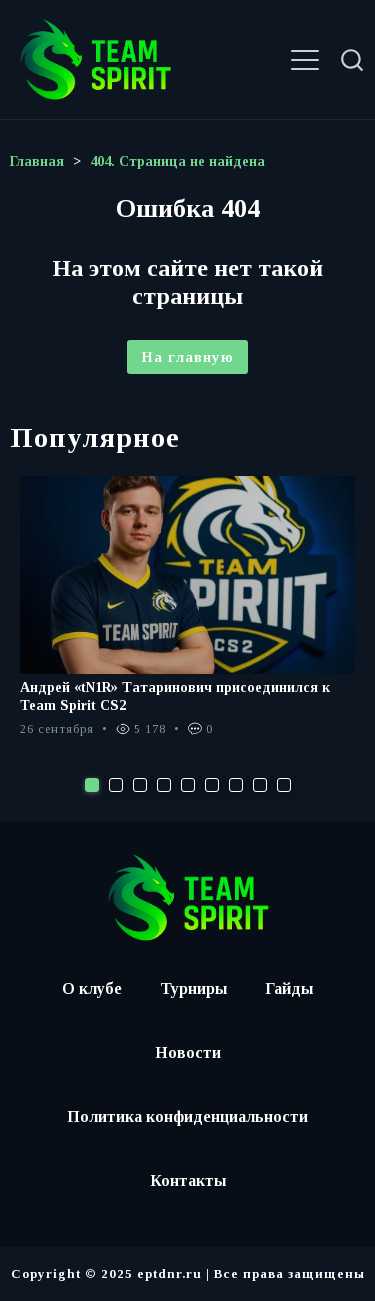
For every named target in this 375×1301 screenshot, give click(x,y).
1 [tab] (92, 785)
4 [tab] (164, 785)
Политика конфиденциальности (187, 1116)
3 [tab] (140, 785)
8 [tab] (260, 785)
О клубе (92, 988)
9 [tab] (284, 785)
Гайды (289, 988)
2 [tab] (116, 785)
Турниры (193, 988)
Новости (188, 1052)
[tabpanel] (187, 617)
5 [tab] (188, 785)
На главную (187, 357)
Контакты (188, 1180)
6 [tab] (212, 785)
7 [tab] (236, 785)
